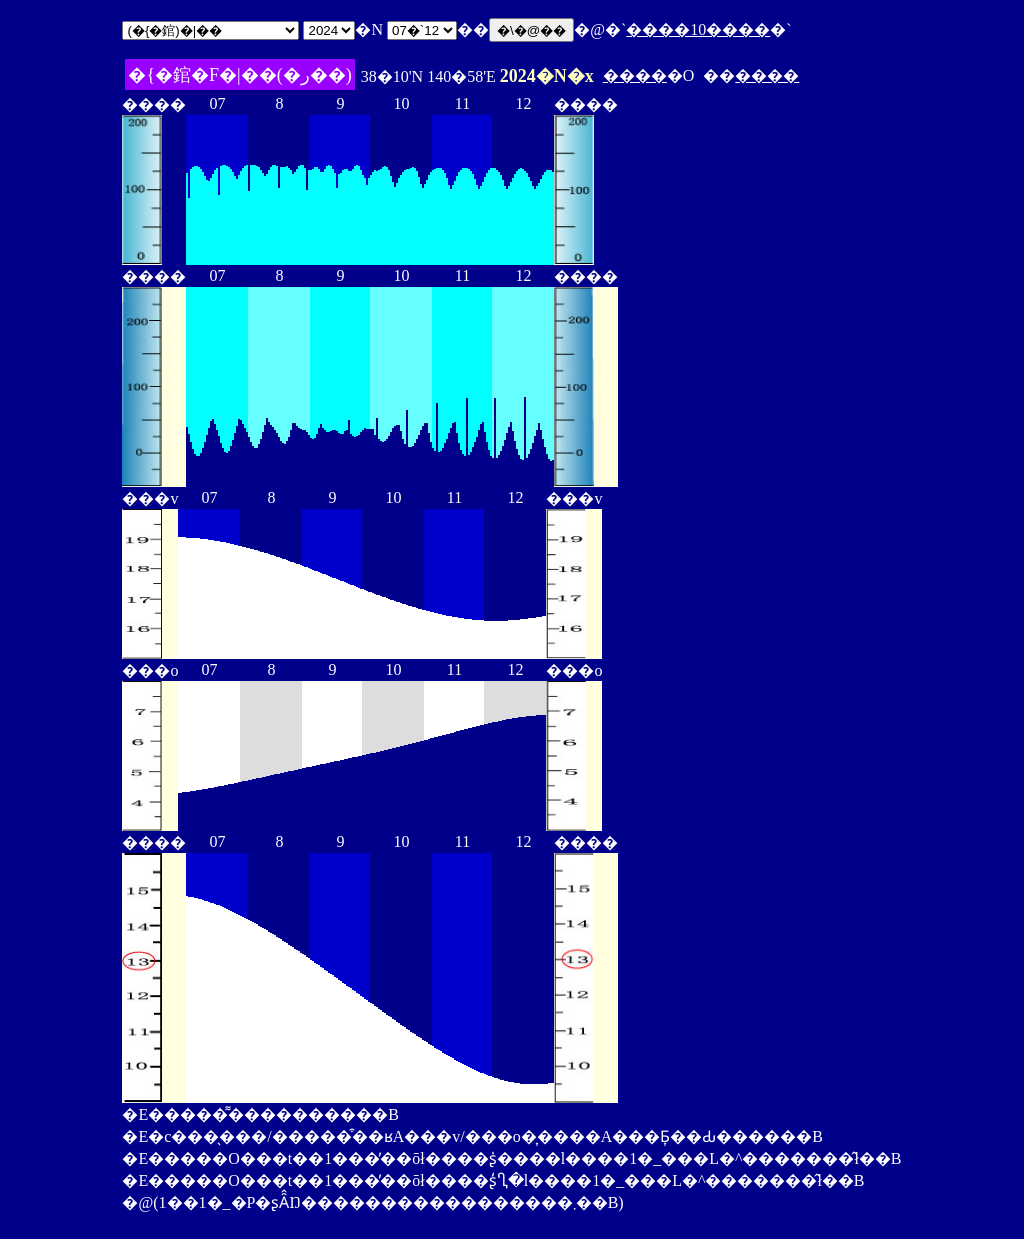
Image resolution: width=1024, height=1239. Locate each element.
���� (635, 75)
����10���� (698, 29)
